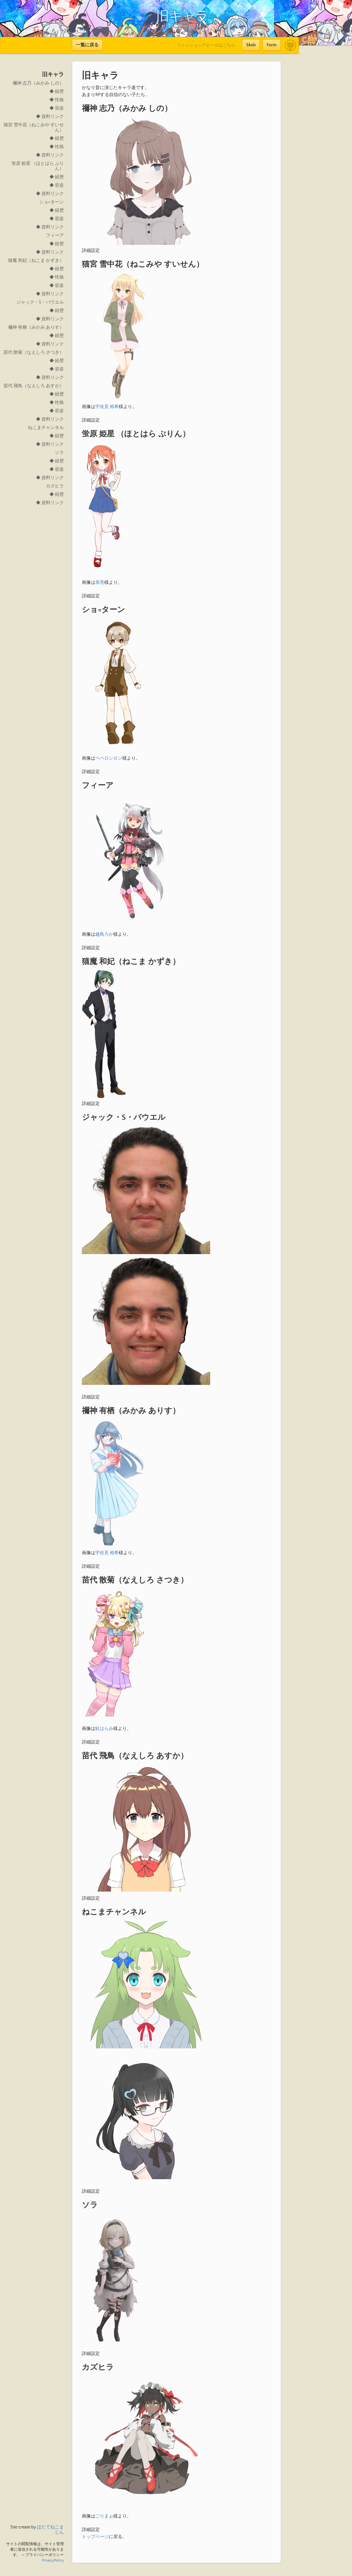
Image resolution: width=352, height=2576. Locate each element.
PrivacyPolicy (53, 2560)
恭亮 (99, 582)
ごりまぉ (104, 2516)
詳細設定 (91, 250)
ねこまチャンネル (46, 427)
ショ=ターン (51, 202)
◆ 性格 (56, 100)
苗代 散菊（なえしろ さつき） (34, 352)
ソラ (59, 452)
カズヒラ (55, 486)
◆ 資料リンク (50, 116)
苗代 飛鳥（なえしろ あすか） (34, 385)
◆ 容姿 (56, 108)
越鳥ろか (104, 934)
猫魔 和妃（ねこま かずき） (36, 260)
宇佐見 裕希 (107, 406)
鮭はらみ (104, 1728)
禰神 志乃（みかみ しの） (38, 83)
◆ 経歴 (56, 91)
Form (272, 45)
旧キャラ (53, 75)
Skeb (251, 45)
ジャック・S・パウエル (40, 302)
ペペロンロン (108, 758)
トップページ (95, 2536)
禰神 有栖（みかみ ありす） (36, 327)
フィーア (55, 235)
